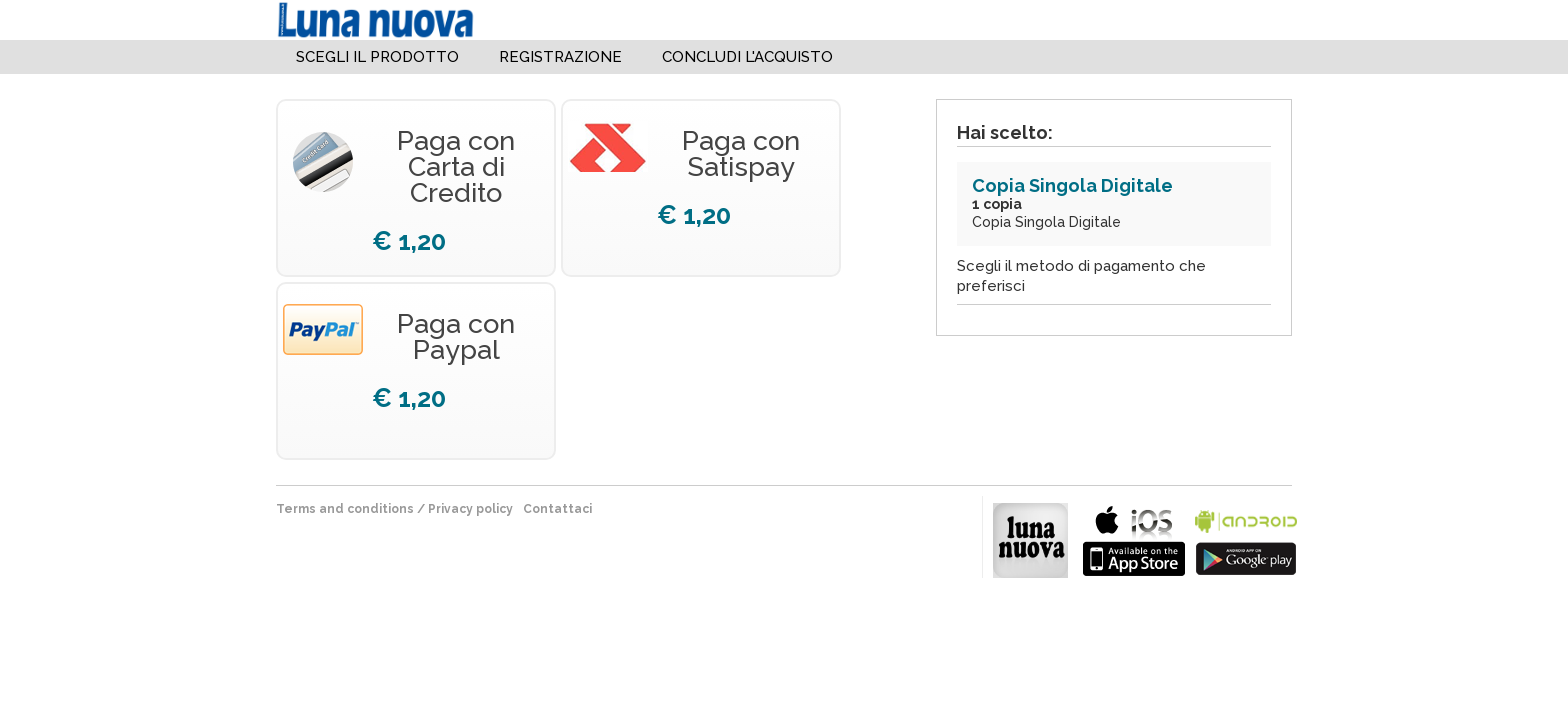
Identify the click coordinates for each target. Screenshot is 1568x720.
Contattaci (557, 509)
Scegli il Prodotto (377, 57)
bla (1134, 538)
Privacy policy (470, 509)
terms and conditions (345, 509)
